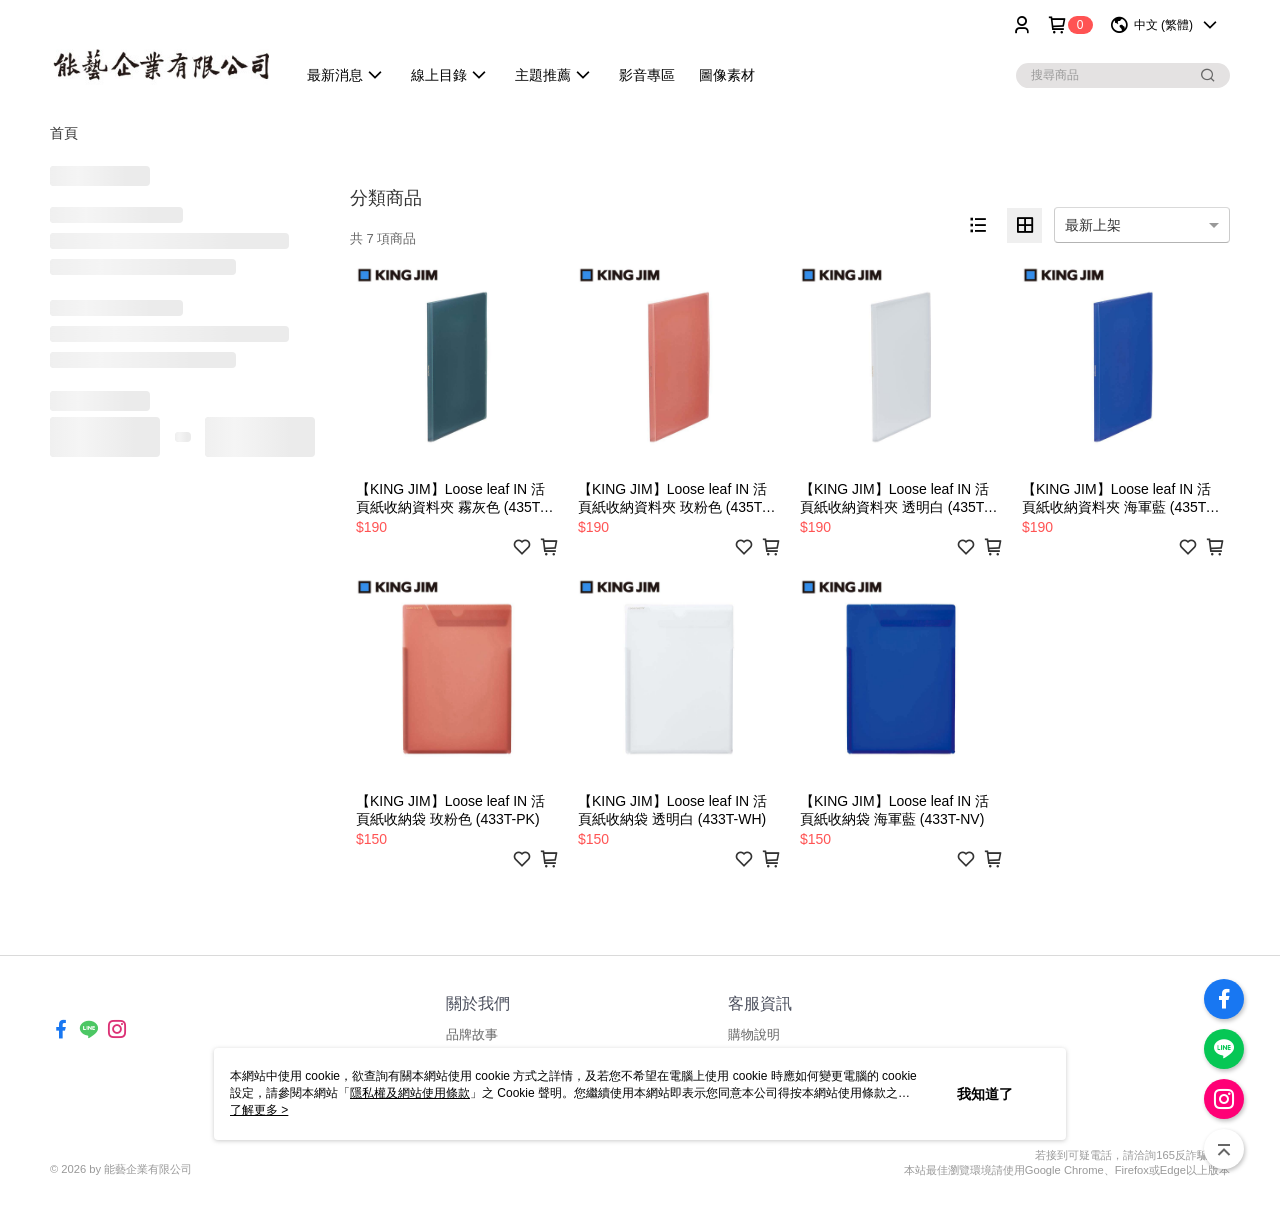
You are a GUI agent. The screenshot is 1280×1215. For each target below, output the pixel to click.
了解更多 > (259, 1110)
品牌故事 (472, 1034)
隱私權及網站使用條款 (410, 1093)
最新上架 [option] (1093, 225)
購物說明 (754, 1034)
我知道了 (985, 1094)
